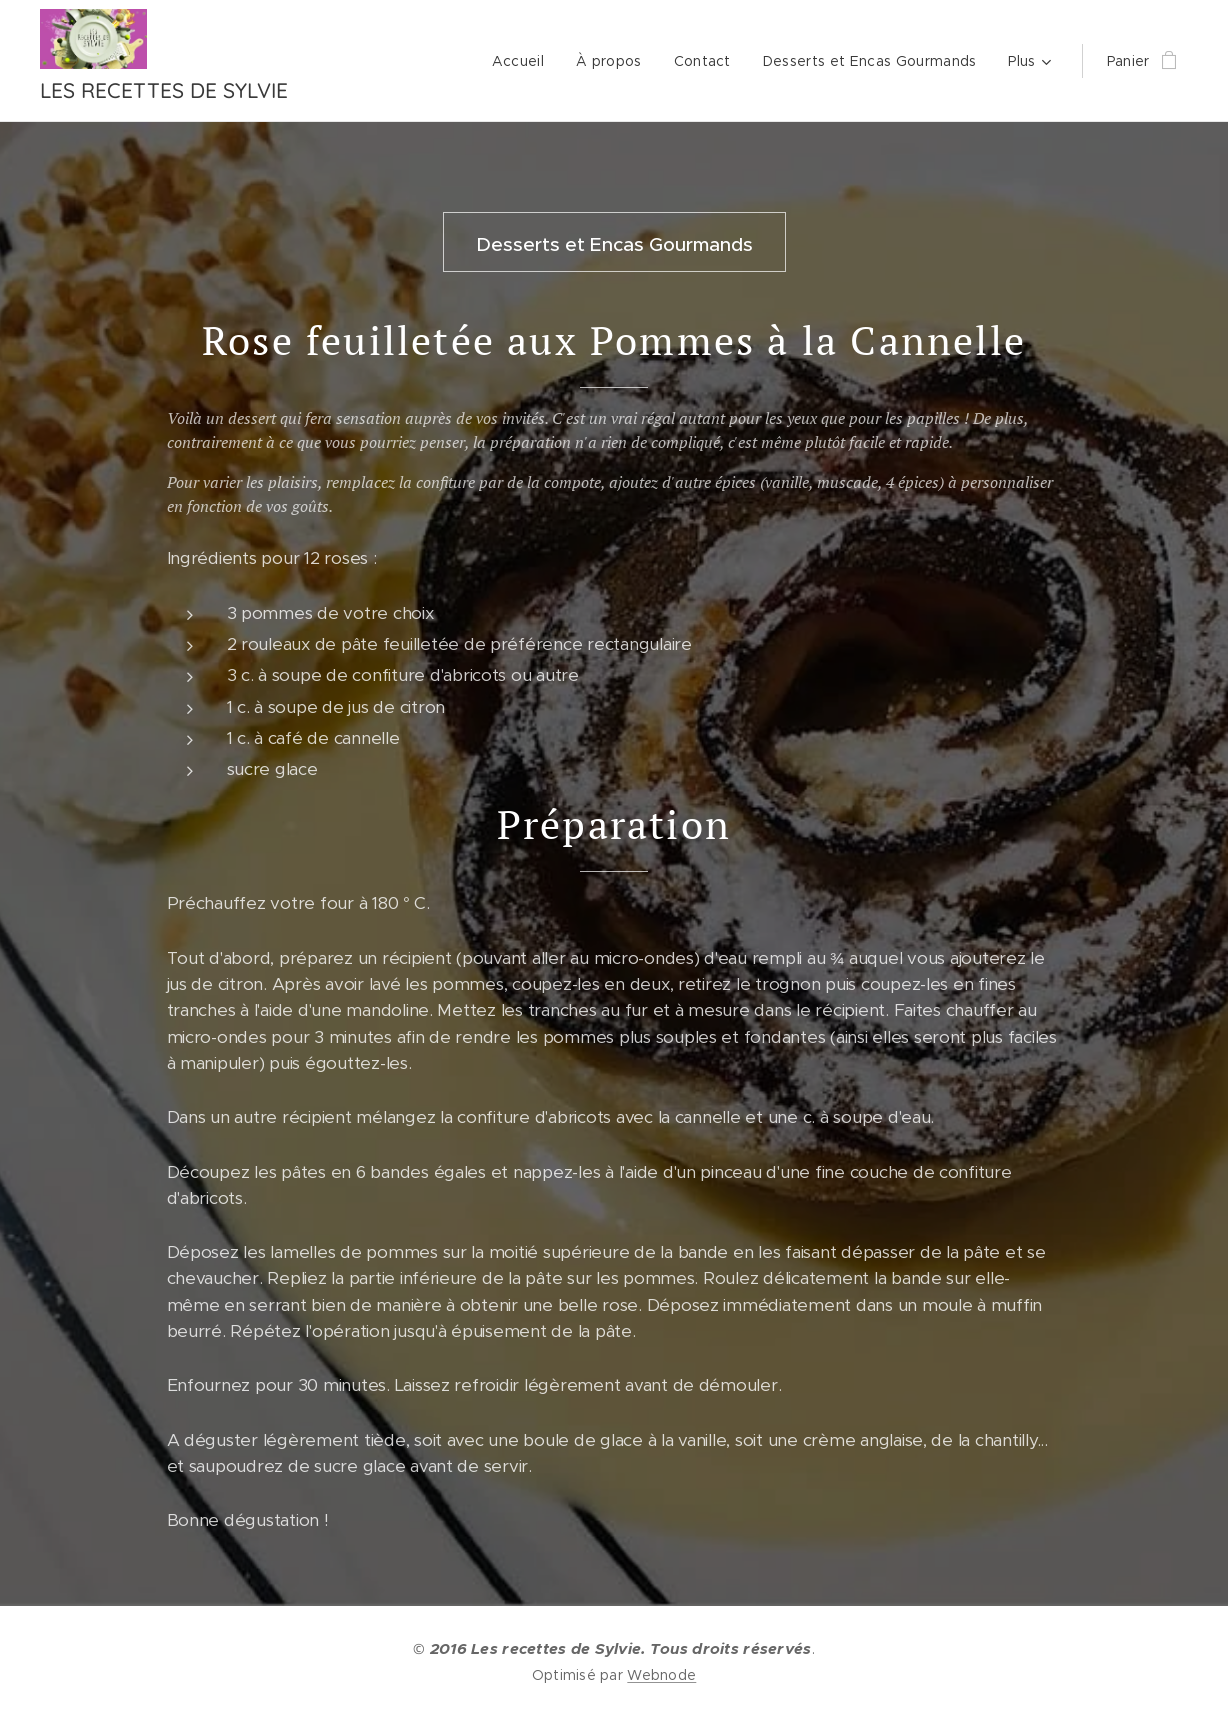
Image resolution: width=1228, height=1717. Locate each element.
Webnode (661, 1675)
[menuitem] (523, 61)
